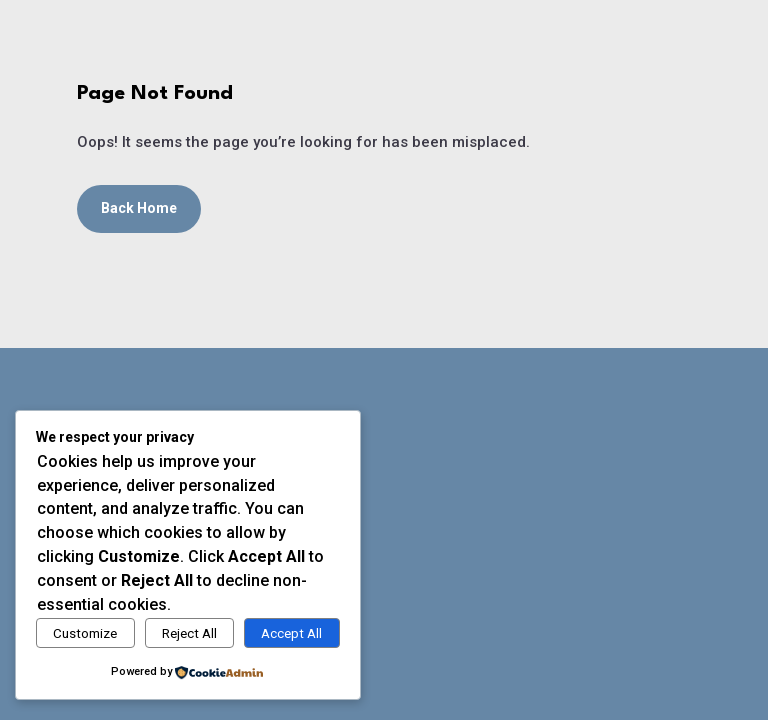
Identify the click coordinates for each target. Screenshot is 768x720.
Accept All (291, 633)
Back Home (139, 208)
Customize (85, 633)
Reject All (189, 633)
